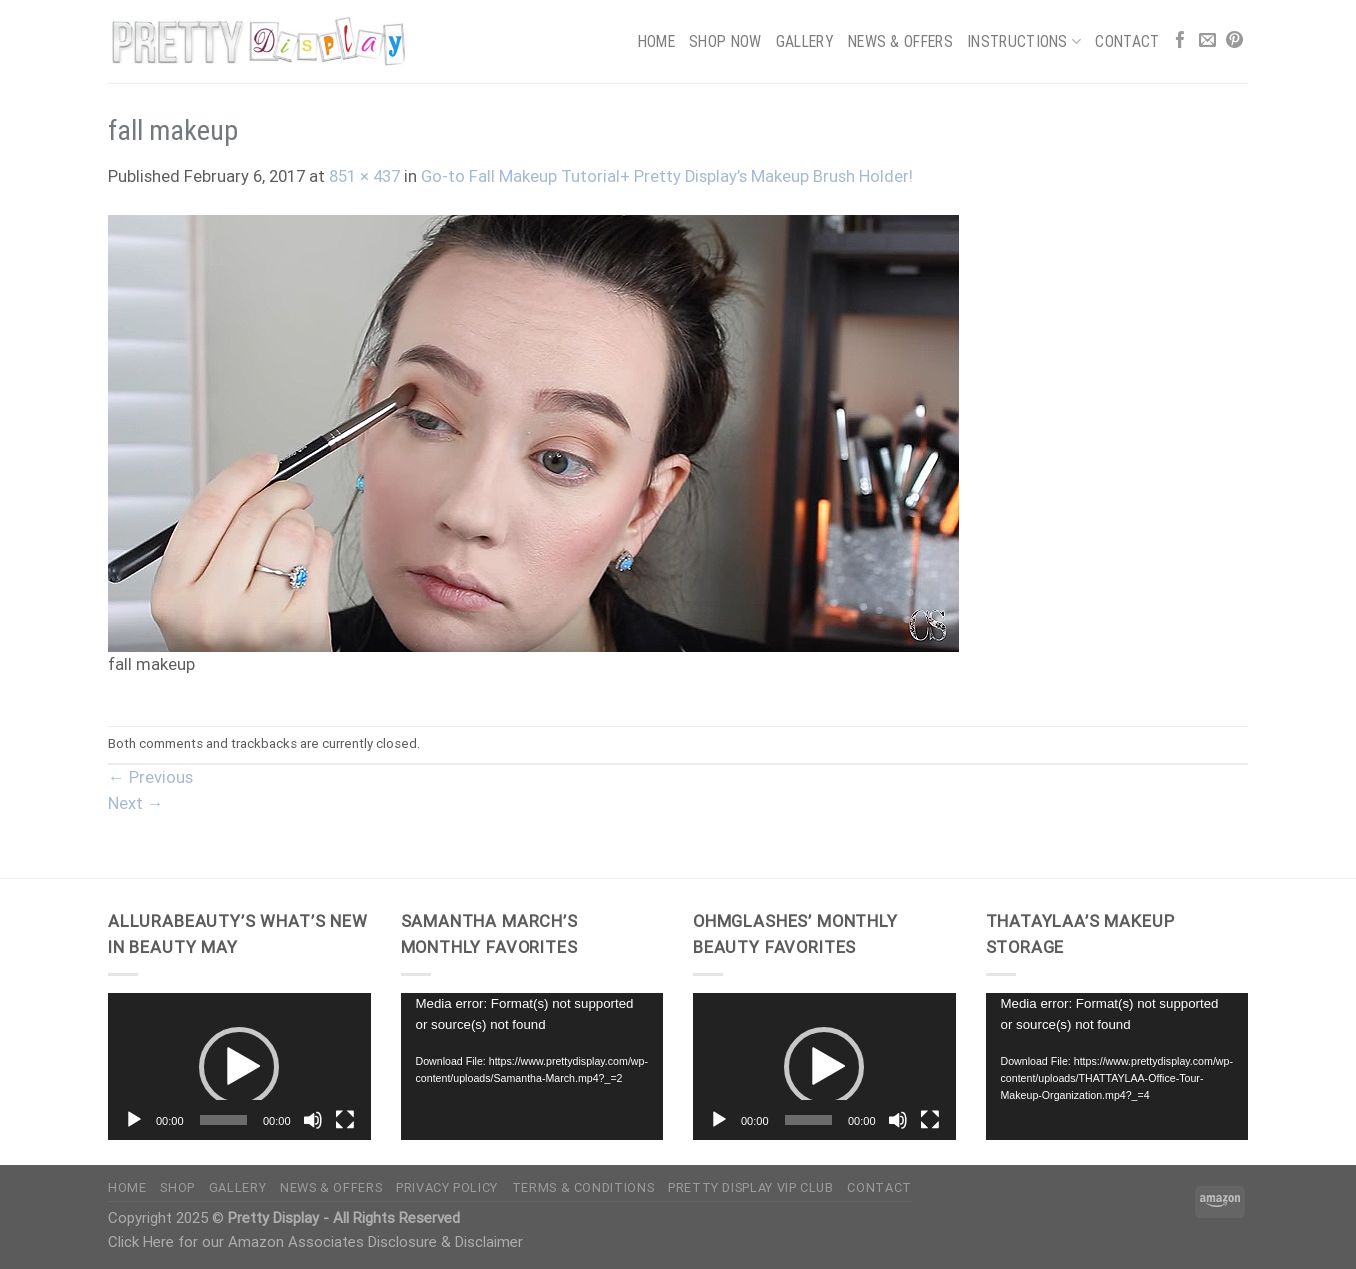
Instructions (1024, 41)
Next (136, 803)
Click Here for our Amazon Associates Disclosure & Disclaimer (315, 1242)
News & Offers (900, 41)
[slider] (223, 1120)
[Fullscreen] (345, 1120)
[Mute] (313, 1120)
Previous (150, 777)
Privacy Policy (447, 1187)
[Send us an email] (1207, 41)
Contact (1127, 41)
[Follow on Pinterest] (1234, 41)
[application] (239, 1067)
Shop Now (725, 41)
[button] (239, 1067)
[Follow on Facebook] (1180, 41)
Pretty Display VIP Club (751, 1187)
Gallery (805, 41)
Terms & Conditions (583, 1187)
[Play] (134, 1120)
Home (656, 41)
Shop (177, 1187)
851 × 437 (364, 176)
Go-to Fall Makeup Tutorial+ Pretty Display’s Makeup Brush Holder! (667, 176)
